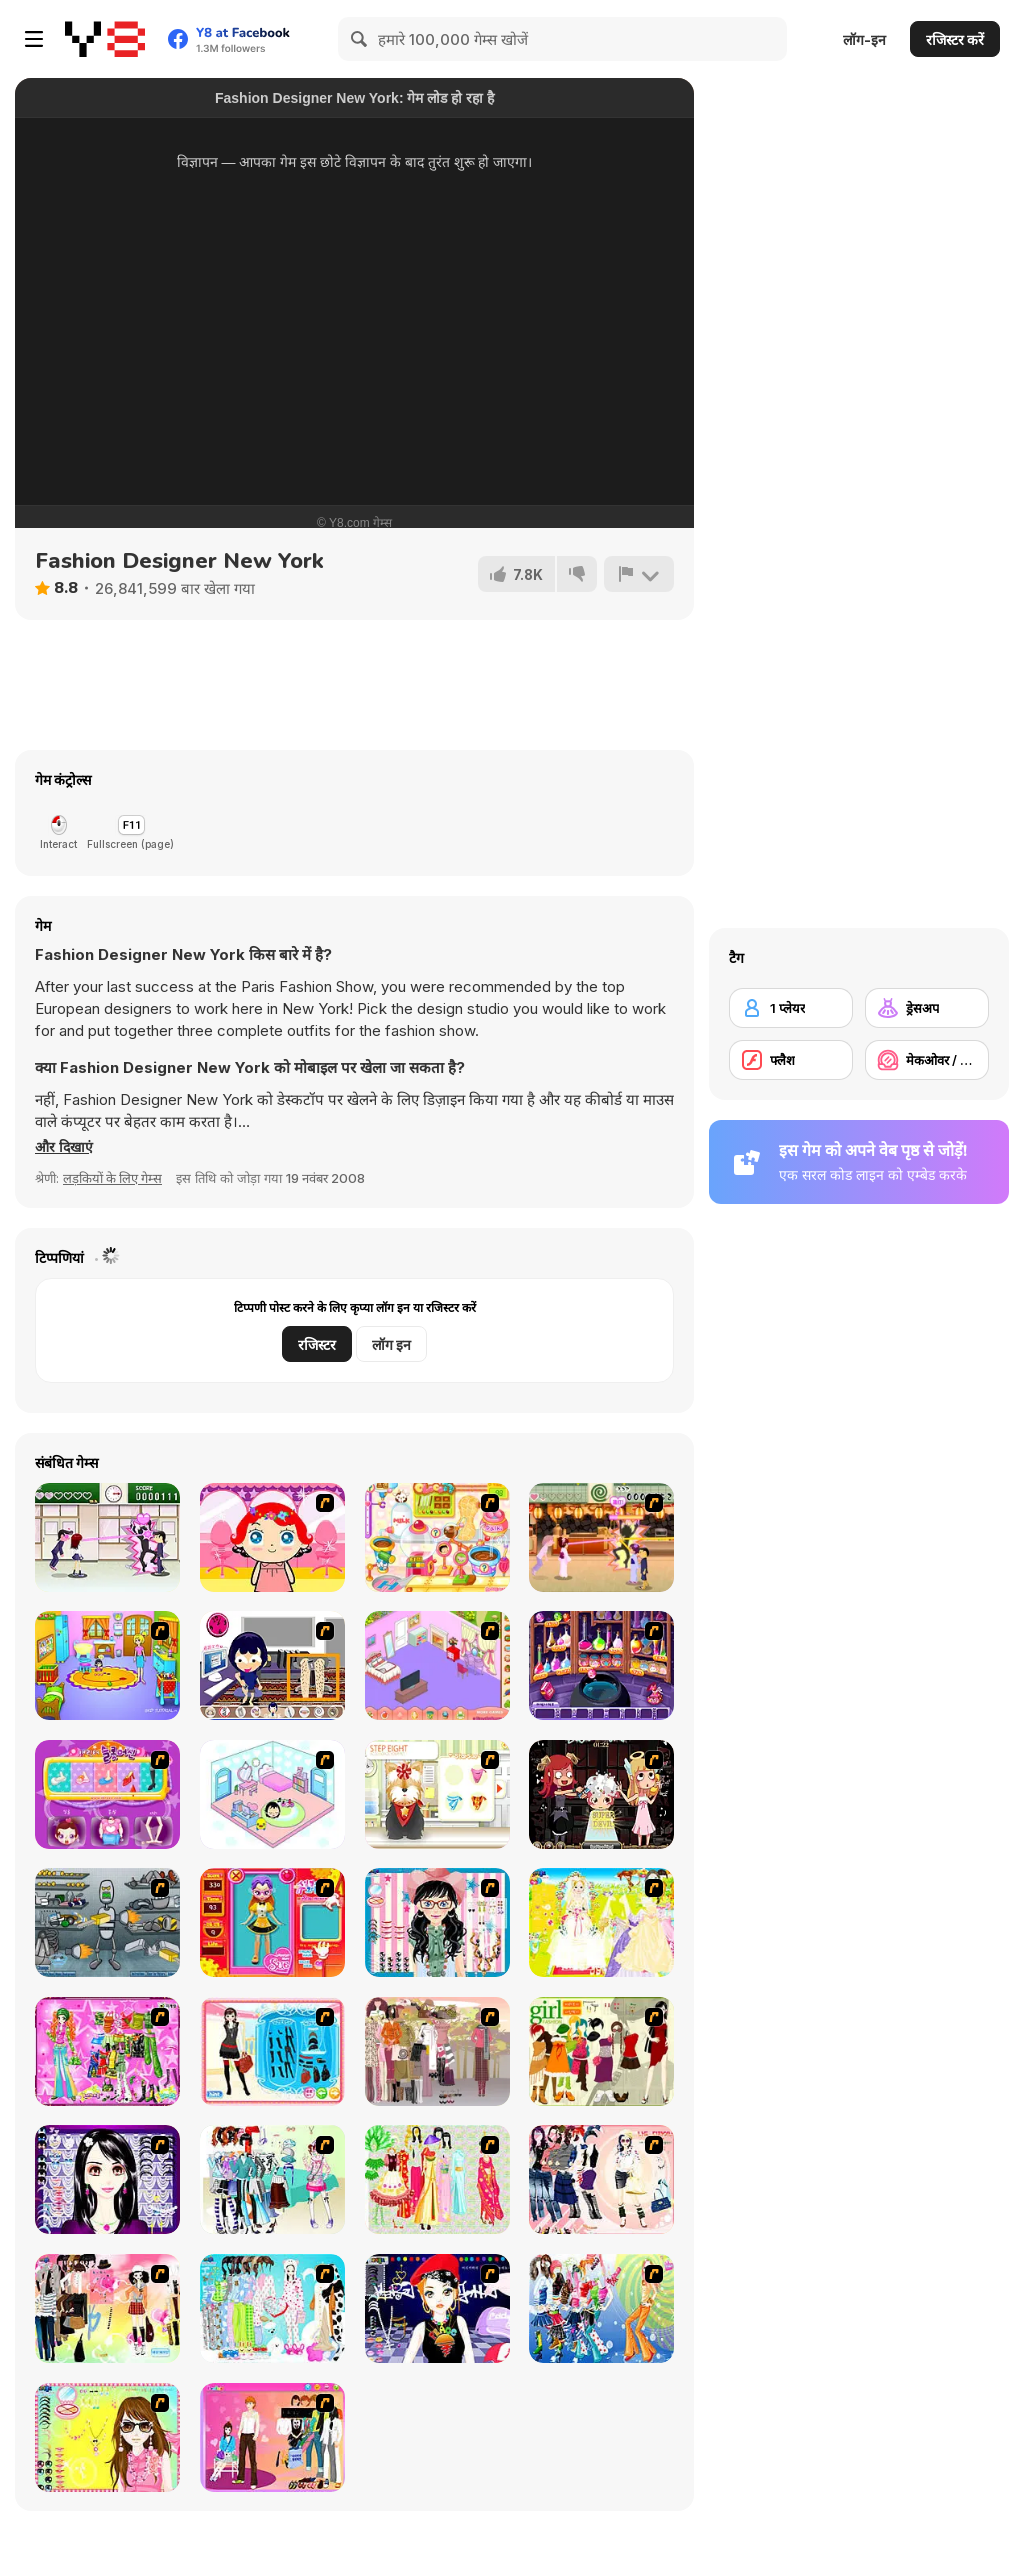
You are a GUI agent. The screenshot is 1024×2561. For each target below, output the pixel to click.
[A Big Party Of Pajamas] (272, 2308)
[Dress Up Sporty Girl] (601, 2179)
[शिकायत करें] (638, 574)
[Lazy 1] (272, 1665)
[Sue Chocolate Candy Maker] (437, 1537)
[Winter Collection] (272, 2179)
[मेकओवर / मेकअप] (927, 1060)
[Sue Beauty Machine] (107, 1794)
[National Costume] (437, 2179)
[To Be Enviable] (107, 2437)
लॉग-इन (864, 39)
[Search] (360, 39)
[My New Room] (437, 1665)
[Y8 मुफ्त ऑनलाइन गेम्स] (105, 39)
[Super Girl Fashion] (601, 2051)
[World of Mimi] (272, 1794)
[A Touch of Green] (107, 2051)
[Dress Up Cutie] (437, 1922)
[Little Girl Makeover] (272, 1537)
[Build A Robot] (107, 1922)
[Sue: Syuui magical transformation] (601, 1665)
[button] (65, 1147)
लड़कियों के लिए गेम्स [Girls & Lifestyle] (112, 1178)
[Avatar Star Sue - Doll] (272, 1922)
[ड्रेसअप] (927, 1008)
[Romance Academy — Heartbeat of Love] (107, 1537)
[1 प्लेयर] (791, 1008)
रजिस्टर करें (955, 39)
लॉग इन (391, 1344)
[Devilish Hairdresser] (601, 1794)
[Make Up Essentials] (107, 2179)
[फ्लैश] (791, 1060)
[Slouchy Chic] (107, 2308)
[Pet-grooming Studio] (437, 1794)
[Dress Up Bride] (601, 1922)
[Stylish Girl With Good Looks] (437, 2308)
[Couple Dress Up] (272, 2437)
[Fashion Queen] (272, 2051)
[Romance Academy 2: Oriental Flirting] (601, 1537)
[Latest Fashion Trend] (601, 2308)
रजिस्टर (317, 1344)
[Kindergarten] (107, 1665)
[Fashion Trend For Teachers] (437, 2051)
